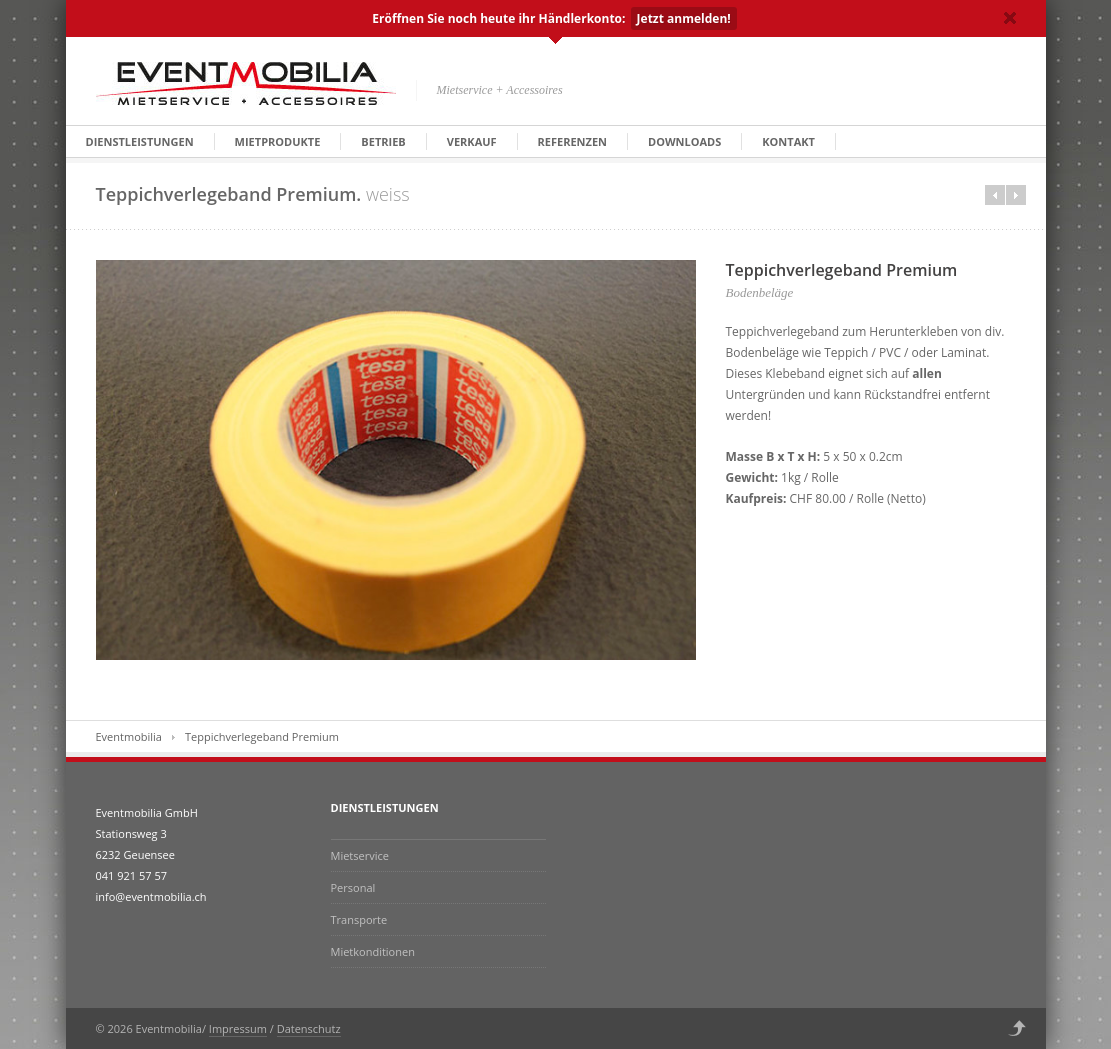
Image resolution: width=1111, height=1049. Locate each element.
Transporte (359, 919)
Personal (353, 887)
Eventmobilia (129, 736)
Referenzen (572, 141)
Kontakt (788, 141)
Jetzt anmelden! (684, 18)
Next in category (1016, 195)
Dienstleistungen (140, 141)
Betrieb (383, 141)
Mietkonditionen (373, 951)
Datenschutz (309, 1028)
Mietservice (360, 855)
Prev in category (995, 195)
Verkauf (472, 141)
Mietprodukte (278, 141)
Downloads (684, 141)
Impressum (238, 1028)
